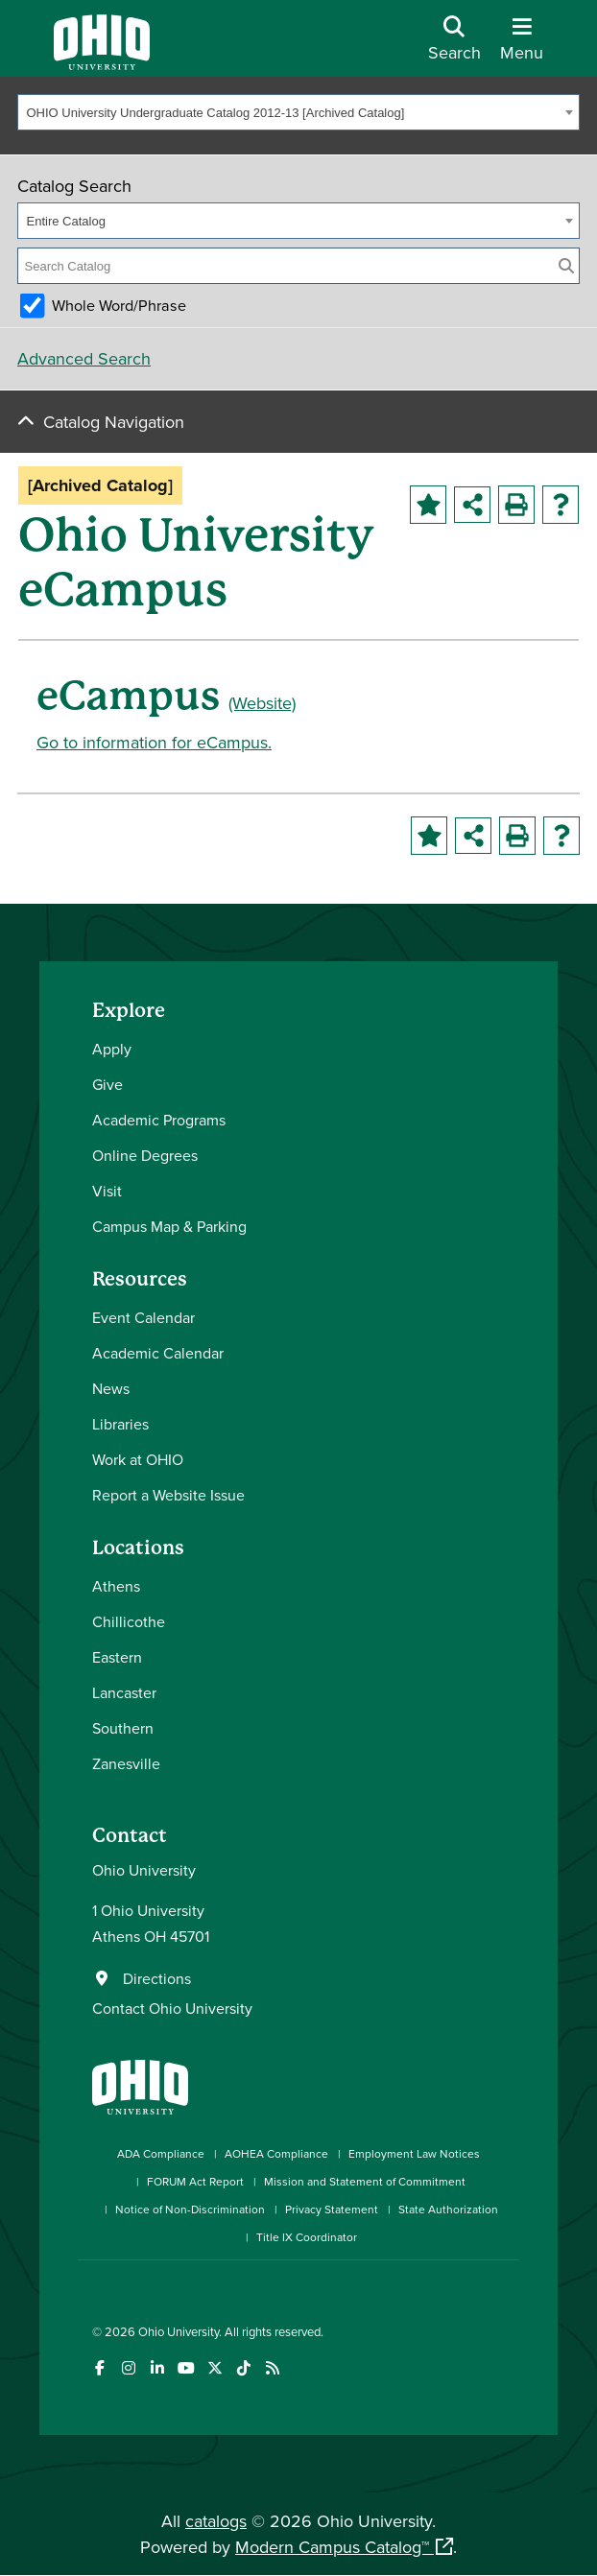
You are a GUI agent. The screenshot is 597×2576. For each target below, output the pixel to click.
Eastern (117, 1656)
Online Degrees (145, 1155)
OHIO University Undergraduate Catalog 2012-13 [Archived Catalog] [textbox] (216, 113)
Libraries (120, 1423)
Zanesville (126, 1763)
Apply (111, 1048)
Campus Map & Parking (169, 1226)
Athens (116, 1585)
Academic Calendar (158, 1352)
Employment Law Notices (414, 2153)
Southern (123, 1727)
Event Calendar (143, 1317)
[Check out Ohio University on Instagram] (128, 2368)
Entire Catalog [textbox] (66, 221)
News (111, 1388)
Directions (157, 1978)
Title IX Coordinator (306, 2237)
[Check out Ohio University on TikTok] (243, 2368)
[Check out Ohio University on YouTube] (186, 2368)
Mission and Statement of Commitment (365, 2181)
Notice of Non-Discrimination (190, 2209)
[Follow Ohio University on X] (215, 2368)
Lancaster (124, 1692)
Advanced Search (84, 358)
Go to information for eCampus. (154, 742)
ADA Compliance (160, 2153)
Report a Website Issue (168, 1494)
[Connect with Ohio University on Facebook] (99, 2368)
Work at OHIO (137, 1459)
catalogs (216, 2521)
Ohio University (178, 2331)
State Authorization (448, 2209)
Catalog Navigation (113, 422)
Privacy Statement (331, 2209)
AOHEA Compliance (276, 2153)
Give (107, 1084)
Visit (107, 1190)
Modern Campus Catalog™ (332, 2547)
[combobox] (298, 112)
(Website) (262, 703)
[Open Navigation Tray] (521, 45)
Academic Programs (159, 1119)
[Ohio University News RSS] (272, 2368)
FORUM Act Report (195, 2181)
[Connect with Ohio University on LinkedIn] (157, 2368)
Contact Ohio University (172, 2008)
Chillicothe (128, 1621)
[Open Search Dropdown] (454, 45)
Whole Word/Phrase (119, 305)
